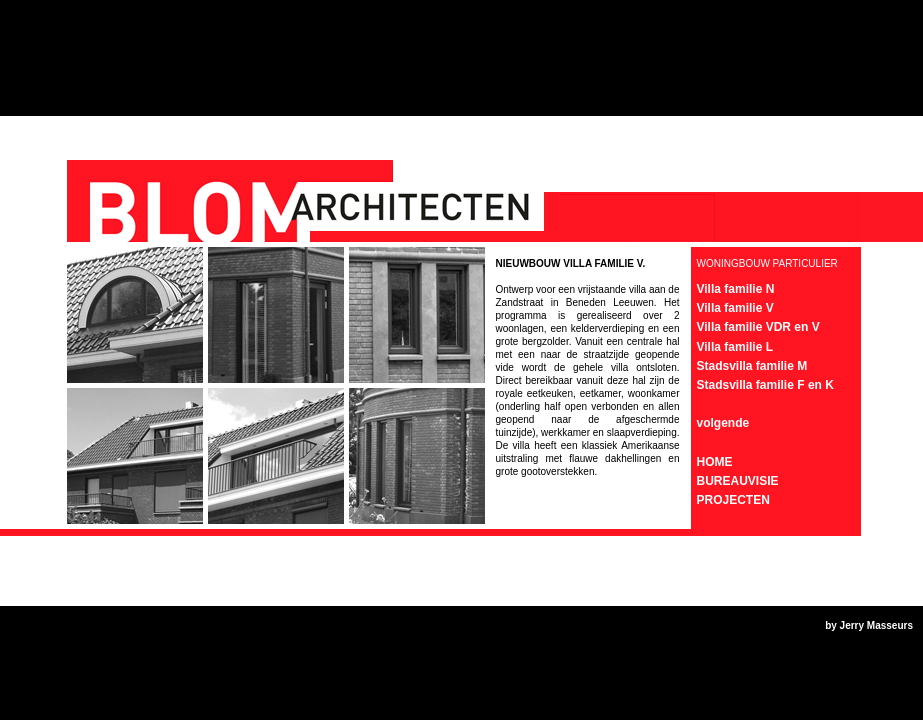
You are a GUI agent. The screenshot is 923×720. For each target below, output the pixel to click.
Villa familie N (736, 289)
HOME (715, 462)
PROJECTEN (733, 500)
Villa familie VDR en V (758, 327)
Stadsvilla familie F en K (765, 385)
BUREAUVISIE (738, 481)
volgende (723, 423)
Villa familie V (735, 308)
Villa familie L (735, 347)
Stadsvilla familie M (752, 366)
